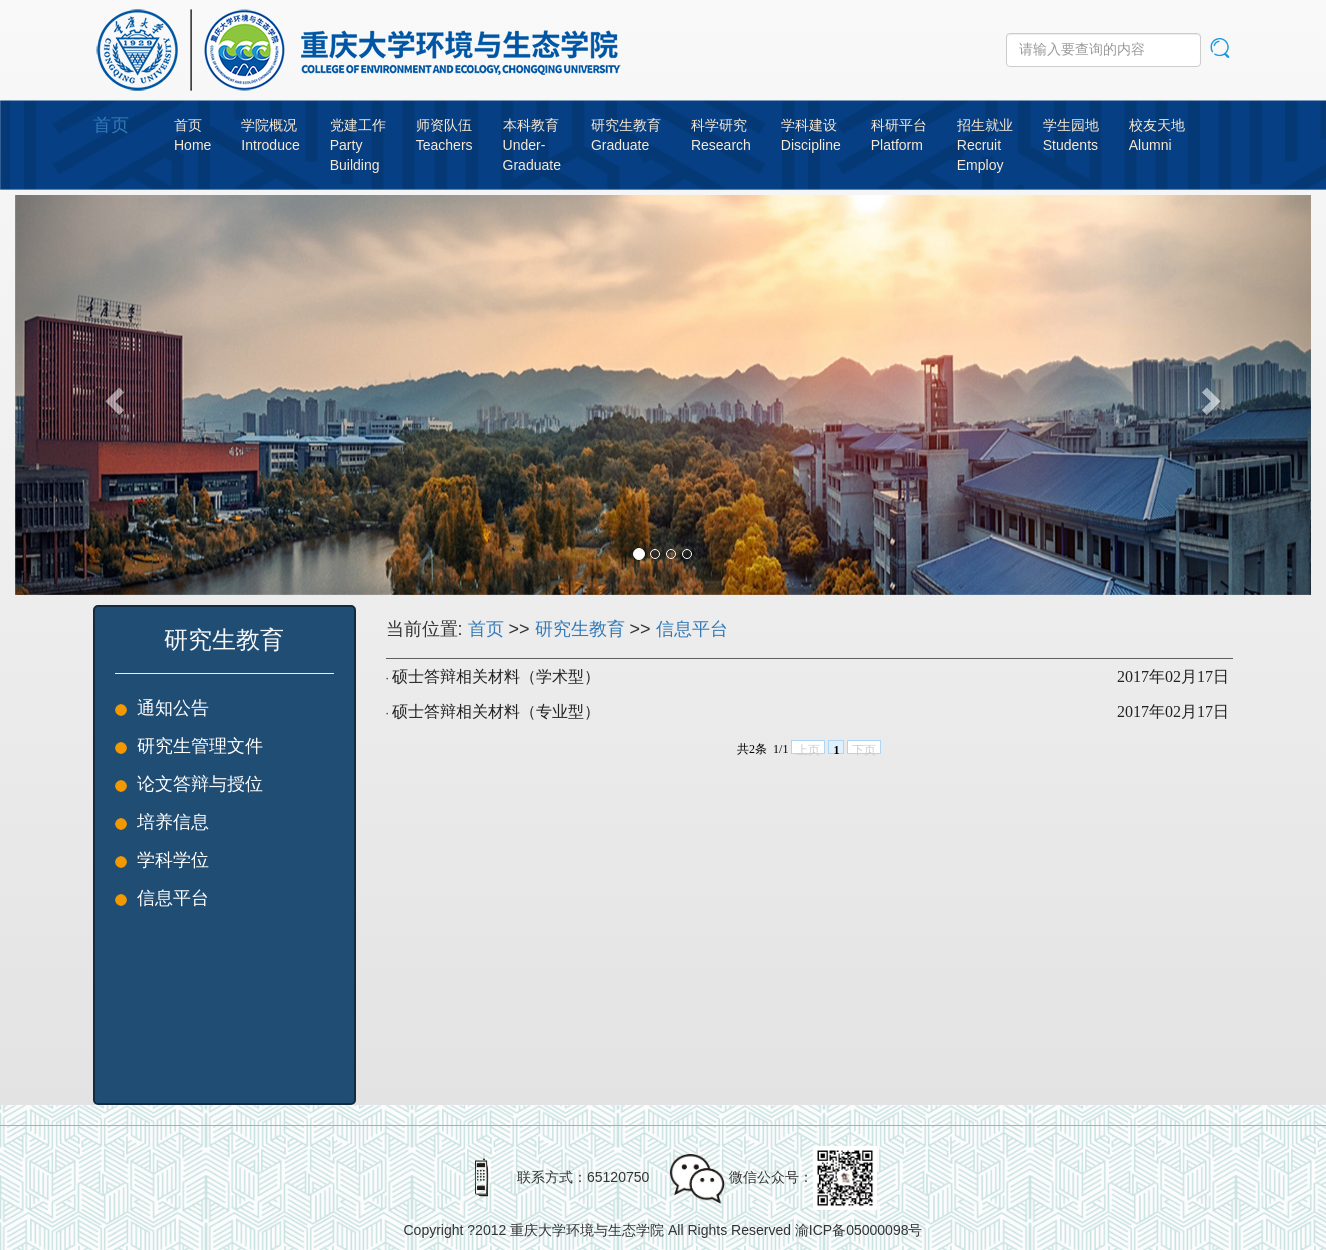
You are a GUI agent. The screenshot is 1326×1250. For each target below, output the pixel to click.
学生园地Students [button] (1071, 135)
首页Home (192, 135)
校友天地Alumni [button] (1157, 135)
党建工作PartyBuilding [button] (358, 145)
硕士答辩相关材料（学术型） (496, 676)
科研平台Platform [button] (899, 135)
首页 (111, 125)
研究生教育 (580, 629)
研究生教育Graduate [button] (626, 135)
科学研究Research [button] (721, 135)
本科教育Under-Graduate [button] (532, 145)
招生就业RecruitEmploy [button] (985, 145)
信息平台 (692, 629)
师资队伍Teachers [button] (444, 135)
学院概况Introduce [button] (270, 135)
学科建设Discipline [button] (811, 135)
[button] (112, 395)
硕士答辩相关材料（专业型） (496, 711)
